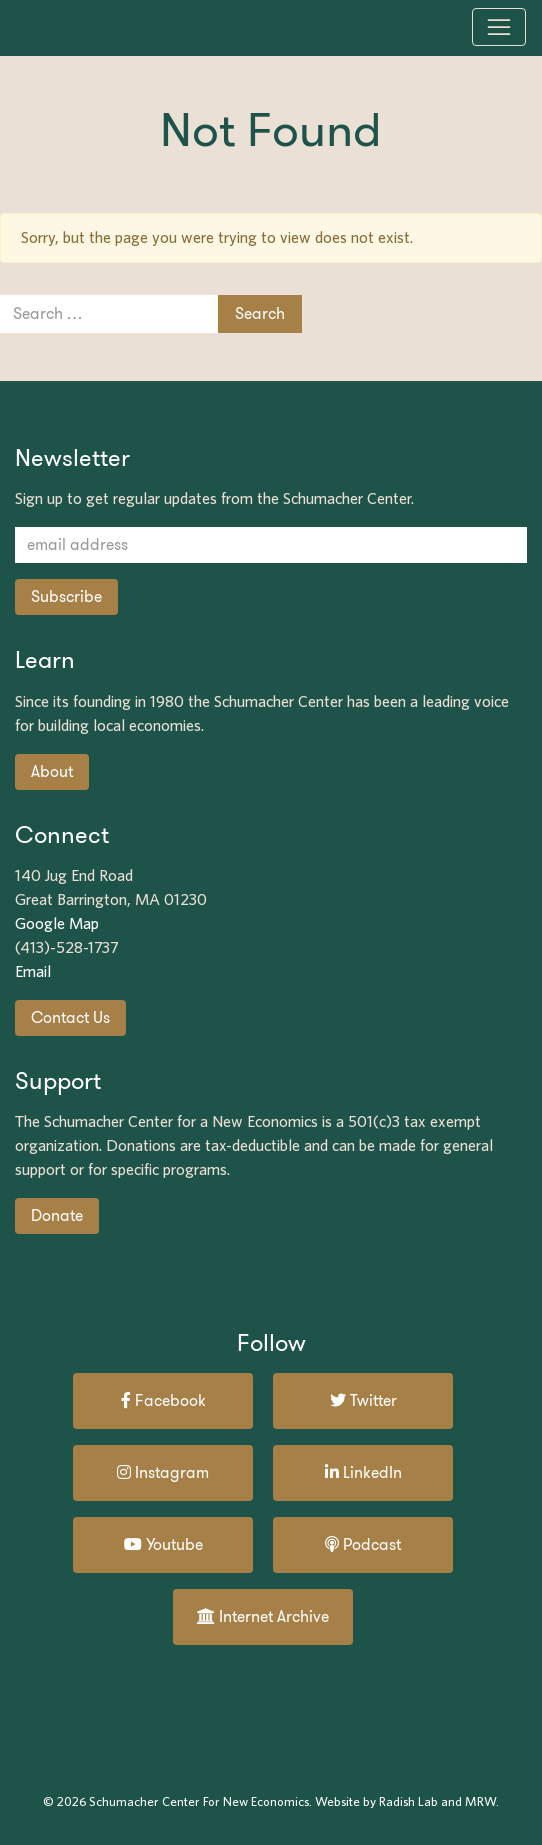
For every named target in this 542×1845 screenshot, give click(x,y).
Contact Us (70, 1017)
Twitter (363, 1400)
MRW (480, 1801)
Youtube (163, 1544)
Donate (57, 1215)
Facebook (163, 1400)
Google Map (57, 923)
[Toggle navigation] (499, 27)
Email (33, 971)
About (52, 771)
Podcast (363, 1544)
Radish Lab (408, 1801)
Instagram (163, 1472)
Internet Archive (263, 1616)
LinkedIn (363, 1472)
